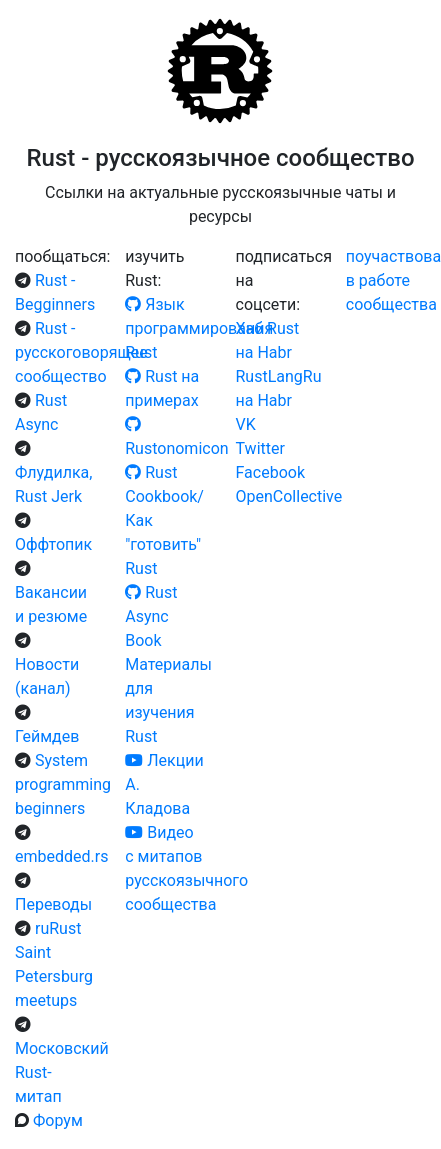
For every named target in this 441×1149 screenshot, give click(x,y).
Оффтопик (53, 544)
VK (246, 424)
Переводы (53, 904)
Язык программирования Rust (199, 328)
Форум (58, 1120)
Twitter (260, 448)
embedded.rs (61, 856)
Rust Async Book (151, 616)
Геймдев (47, 736)
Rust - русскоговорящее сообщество (81, 352)
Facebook (270, 472)
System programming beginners (63, 784)
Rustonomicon (176, 448)
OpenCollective (289, 496)
